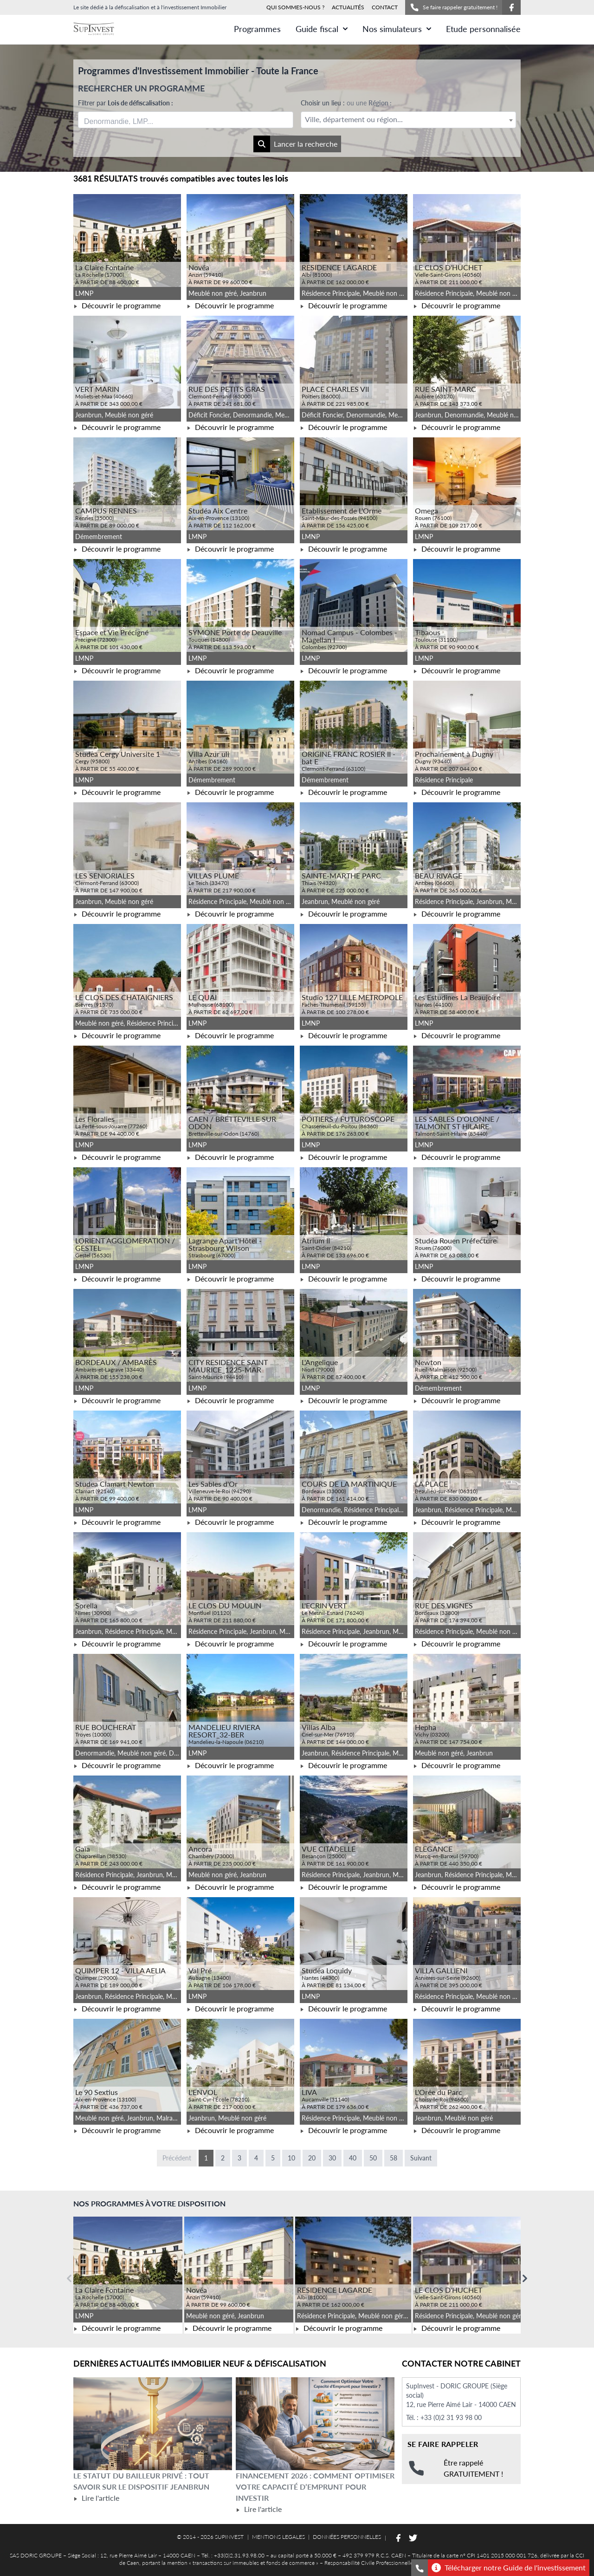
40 (352, 2158)
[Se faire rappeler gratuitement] (419, 2567)
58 (393, 2158)
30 (332, 2158)
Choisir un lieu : (346, 103)
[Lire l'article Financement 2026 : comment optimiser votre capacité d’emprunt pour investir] (315, 2423)
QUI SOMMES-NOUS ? (295, 7)
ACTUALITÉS (348, 7)
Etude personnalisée (483, 29)
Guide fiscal (322, 29)
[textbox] (408, 119)
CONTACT (385, 7)
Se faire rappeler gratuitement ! (453, 7)
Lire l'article (96, 2497)
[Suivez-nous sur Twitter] (413, 2538)
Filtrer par (125, 103)
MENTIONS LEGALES (278, 2536)
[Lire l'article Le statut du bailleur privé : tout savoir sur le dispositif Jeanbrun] (152, 2423)
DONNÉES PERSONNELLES (347, 2536)
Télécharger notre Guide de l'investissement (509, 2567)
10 (291, 2158)
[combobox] (185, 119)
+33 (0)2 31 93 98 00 (451, 2417)
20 (312, 2158)
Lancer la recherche (295, 144)
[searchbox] (128, 119)
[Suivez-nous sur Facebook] (511, 7)
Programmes (257, 29)
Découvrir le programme (117, 305)
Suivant (421, 2158)
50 (373, 2158)
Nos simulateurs (396, 29)
